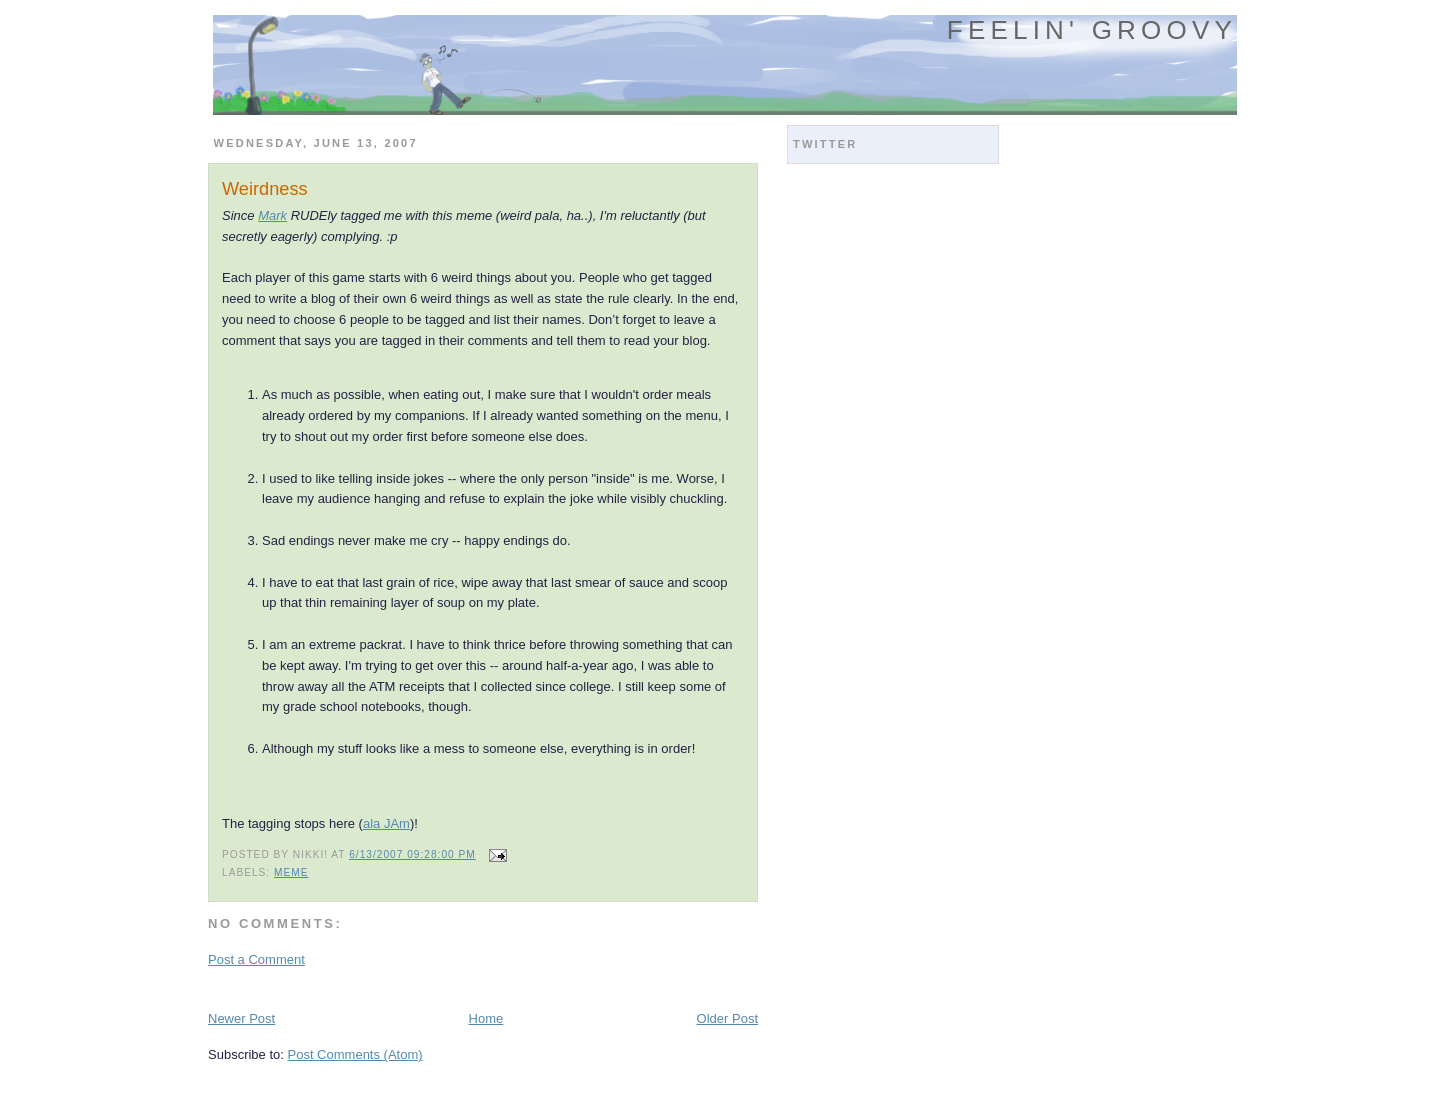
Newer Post (241, 1018)
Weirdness (265, 189)
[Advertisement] (442, 987)
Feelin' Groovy (1092, 30)
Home (486, 1018)
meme (291, 872)
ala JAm (386, 823)
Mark (272, 215)
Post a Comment (256, 959)
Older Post (727, 1018)
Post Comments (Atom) (355, 1054)
